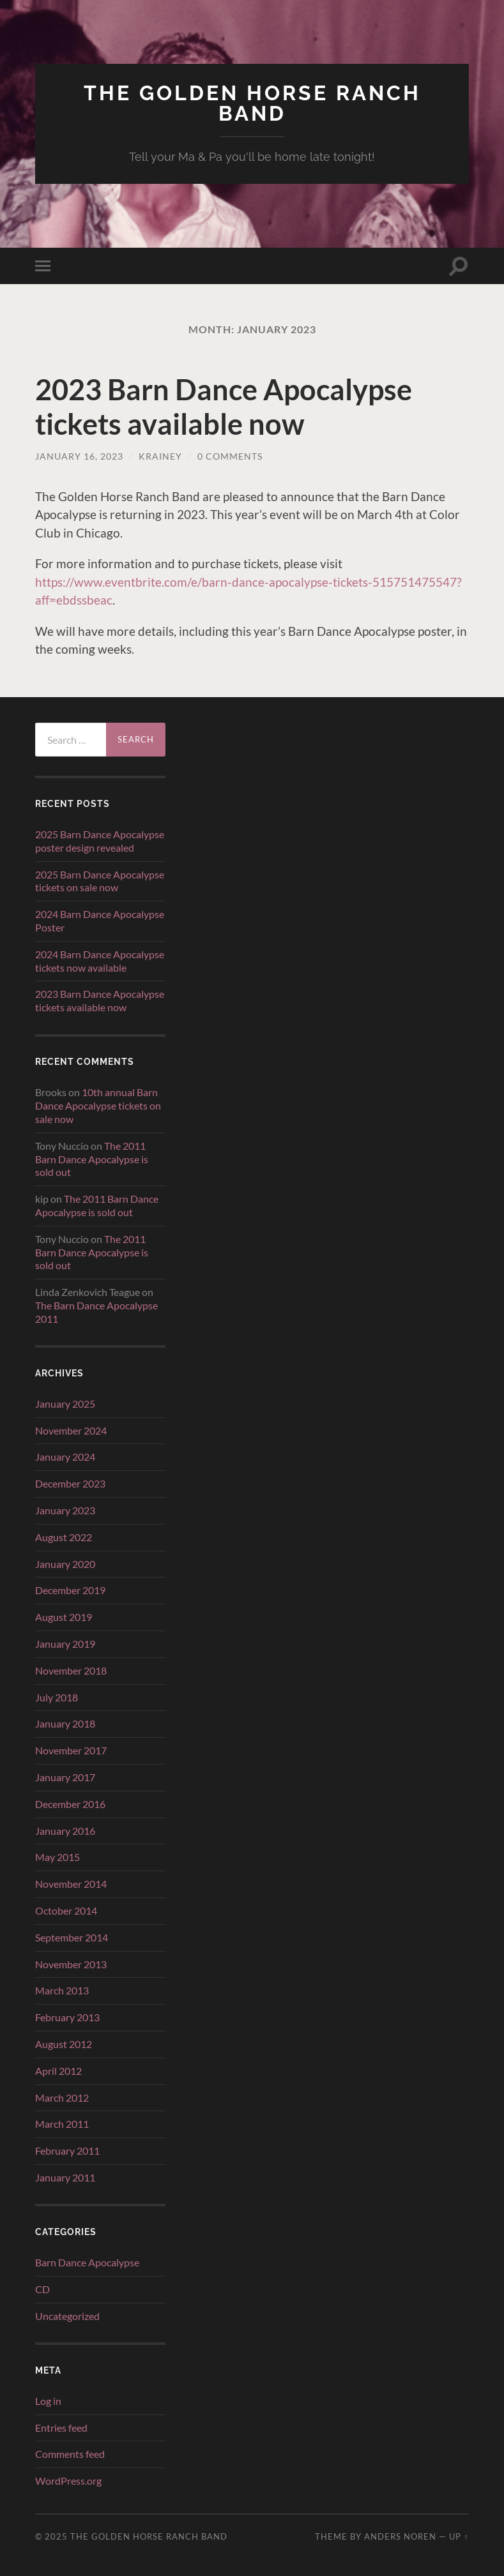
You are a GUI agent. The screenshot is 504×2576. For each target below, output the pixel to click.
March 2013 (62, 1990)
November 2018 (71, 1670)
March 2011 (62, 2124)
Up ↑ (458, 2536)
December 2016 (70, 1804)
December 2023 (70, 1483)
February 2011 (67, 2150)
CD (42, 2289)
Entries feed (61, 2428)
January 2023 (65, 1510)
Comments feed (70, 2454)
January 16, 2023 (79, 456)
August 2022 (63, 1537)
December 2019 (70, 1590)
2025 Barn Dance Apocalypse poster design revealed (99, 841)
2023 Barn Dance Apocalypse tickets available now (223, 406)
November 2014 (71, 1884)
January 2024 (65, 1456)
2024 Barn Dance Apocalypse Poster (99, 920)
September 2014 (71, 1937)
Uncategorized (67, 2316)
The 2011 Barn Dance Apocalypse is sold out (91, 1159)
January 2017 (65, 1777)
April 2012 (58, 2071)
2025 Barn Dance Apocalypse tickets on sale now (99, 881)
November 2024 (71, 1430)
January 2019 (65, 1644)
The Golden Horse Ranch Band (252, 103)
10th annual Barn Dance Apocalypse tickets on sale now (98, 1105)
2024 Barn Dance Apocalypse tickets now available (99, 961)
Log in (48, 2401)
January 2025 (65, 1403)
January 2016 (65, 1831)
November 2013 (71, 1964)
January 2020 (65, 1564)
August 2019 (63, 1617)
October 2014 (66, 1910)
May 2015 (57, 1857)
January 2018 (65, 1723)
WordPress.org (68, 2480)
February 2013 (67, 2017)
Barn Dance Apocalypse (87, 2262)
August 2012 (63, 2044)
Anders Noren (400, 2536)
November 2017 (71, 1750)
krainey (160, 456)
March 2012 (62, 2097)
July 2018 (56, 1697)
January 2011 (65, 2177)
